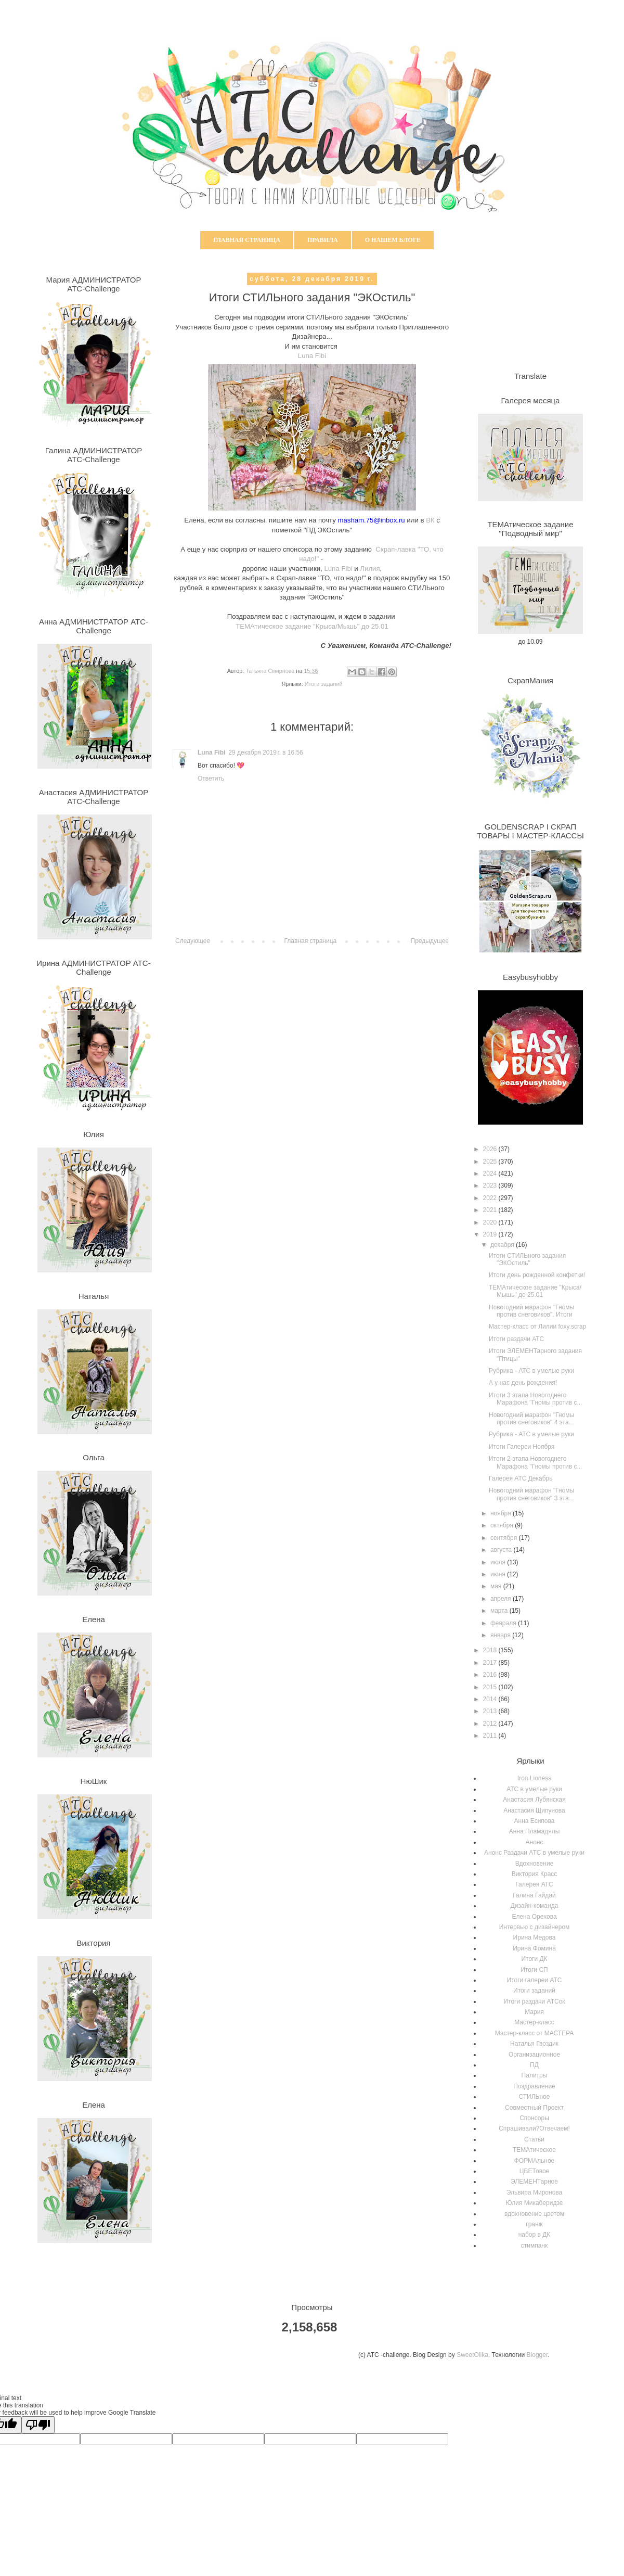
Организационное (534, 2054)
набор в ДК (534, 2234)
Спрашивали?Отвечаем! (534, 2128)
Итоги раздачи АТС (516, 1339)
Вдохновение (534, 1863)
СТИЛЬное (534, 2096)
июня (498, 1574)
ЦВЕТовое (534, 2171)
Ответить (211, 778)
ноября (501, 1513)
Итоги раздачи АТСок (534, 2001)
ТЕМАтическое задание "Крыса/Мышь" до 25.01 (312, 626)
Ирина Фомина (534, 1948)
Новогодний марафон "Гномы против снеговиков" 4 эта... (531, 1418)
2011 (491, 1735)
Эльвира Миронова (534, 2192)
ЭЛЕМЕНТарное (534, 2181)
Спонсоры (534, 2118)
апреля (501, 1598)
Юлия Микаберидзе (534, 2203)
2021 (491, 1210)
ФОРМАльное (534, 2160)
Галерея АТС (534, 1884)
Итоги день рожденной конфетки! (537, 1275)
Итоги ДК (534, 1958)
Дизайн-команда (534, 1905)
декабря (503, 1244)
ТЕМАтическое (534, 2149)
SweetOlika (472, 2354)
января (501, 1635)
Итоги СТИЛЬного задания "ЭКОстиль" (527, 1259)
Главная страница (246, 240)
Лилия (370, 568)
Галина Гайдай (534, 1895)
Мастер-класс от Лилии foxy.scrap (537, 1326)
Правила (322, 240)
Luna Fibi (312, 356)
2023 (491, 1185)
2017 (491, 1662)
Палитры (535, 2075)
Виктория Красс (534, 1874)
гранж (534, 2224)
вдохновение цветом (534, 2213)
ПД (534, 2065)
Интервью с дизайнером (534, 1927)
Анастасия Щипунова (534, 1810)
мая (496, 1586)
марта (500, 1610)
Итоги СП (534, 1969)
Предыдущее (430, 941)
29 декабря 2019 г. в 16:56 (265, 752)
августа (502, 1549)
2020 (491, 1222)
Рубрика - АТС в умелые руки (531, 1370)
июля (498, 1562)
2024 (491, 1173)
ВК (430, 520)
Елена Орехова (534, 1916)
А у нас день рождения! (523, 1382)
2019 (491, 1234)
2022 (491, 1198)
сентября (504, 1537)
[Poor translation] (38, 2424)
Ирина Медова (534, 1937)
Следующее (192, 941)
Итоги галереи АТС (534, 1980)
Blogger (537, 2354)
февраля (504, 1623)
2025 (491, 1161)
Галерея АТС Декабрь (521, 1478)
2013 (491, 1711)
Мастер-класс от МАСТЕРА (534, 2033)
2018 (491, 1650)
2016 (491, 1674)
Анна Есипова (534, 1821)
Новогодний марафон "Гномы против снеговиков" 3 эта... (531, 1494)
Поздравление (534, 2086)
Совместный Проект (534, 2107)
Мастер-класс (534, 2022)
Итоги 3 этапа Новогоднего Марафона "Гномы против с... (535, 1399)
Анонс (534, 1842)
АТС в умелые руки (534, 1789)
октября (502, 1525)
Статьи (534, 2139)
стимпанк (534, 2245)
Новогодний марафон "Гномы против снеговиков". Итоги (531, 1311)
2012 (491, 1723)
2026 (491, 1149)
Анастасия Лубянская (534, 1799)
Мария (534, 2012)
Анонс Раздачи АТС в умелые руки (534, 1852)
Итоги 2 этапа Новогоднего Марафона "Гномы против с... (535, 1462)
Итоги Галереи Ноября (521, 1446)
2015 (491, 1687)
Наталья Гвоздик (534, 2043)
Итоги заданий (324, 684)
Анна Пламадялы (534, 1831)
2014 (491, 1699)
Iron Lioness (534, 1778)
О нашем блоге (393, 240)
